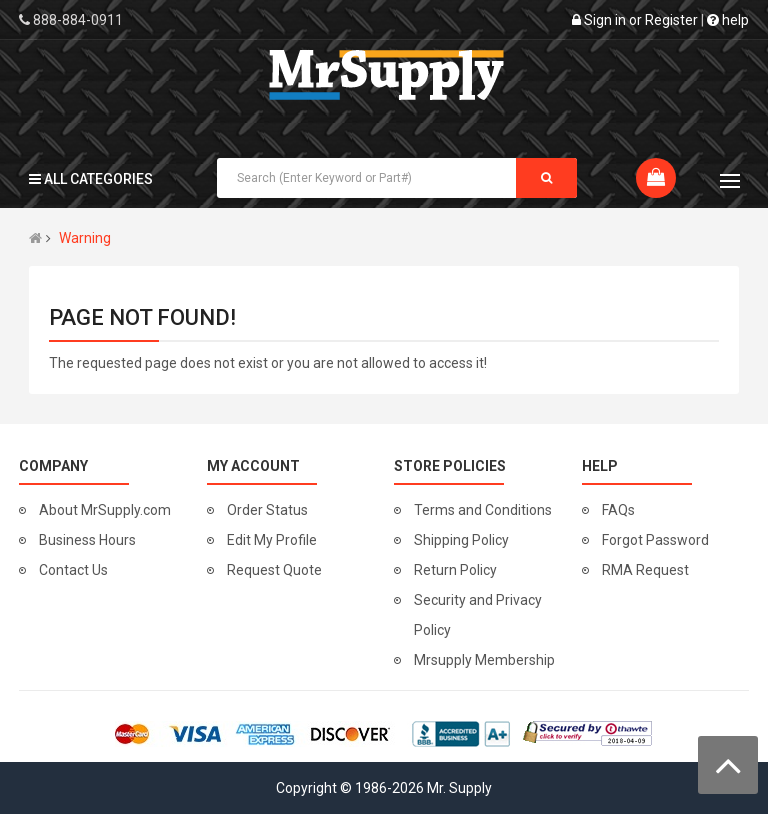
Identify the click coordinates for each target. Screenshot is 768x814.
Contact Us (73, 570)
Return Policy (455, 570)
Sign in (605, 20)
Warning (85, 238)
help (728, 20)
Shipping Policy (461, 540)
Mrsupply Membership (484, 660)
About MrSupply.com (105, 510)
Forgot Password (655, 540)
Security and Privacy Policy (478, 615)
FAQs (618, 510)
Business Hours (87, 540)
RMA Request (645, 570)
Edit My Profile (272, 540)
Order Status (267, 510)
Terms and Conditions (483, 510)
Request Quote (274, 570)
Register (671, 20)
